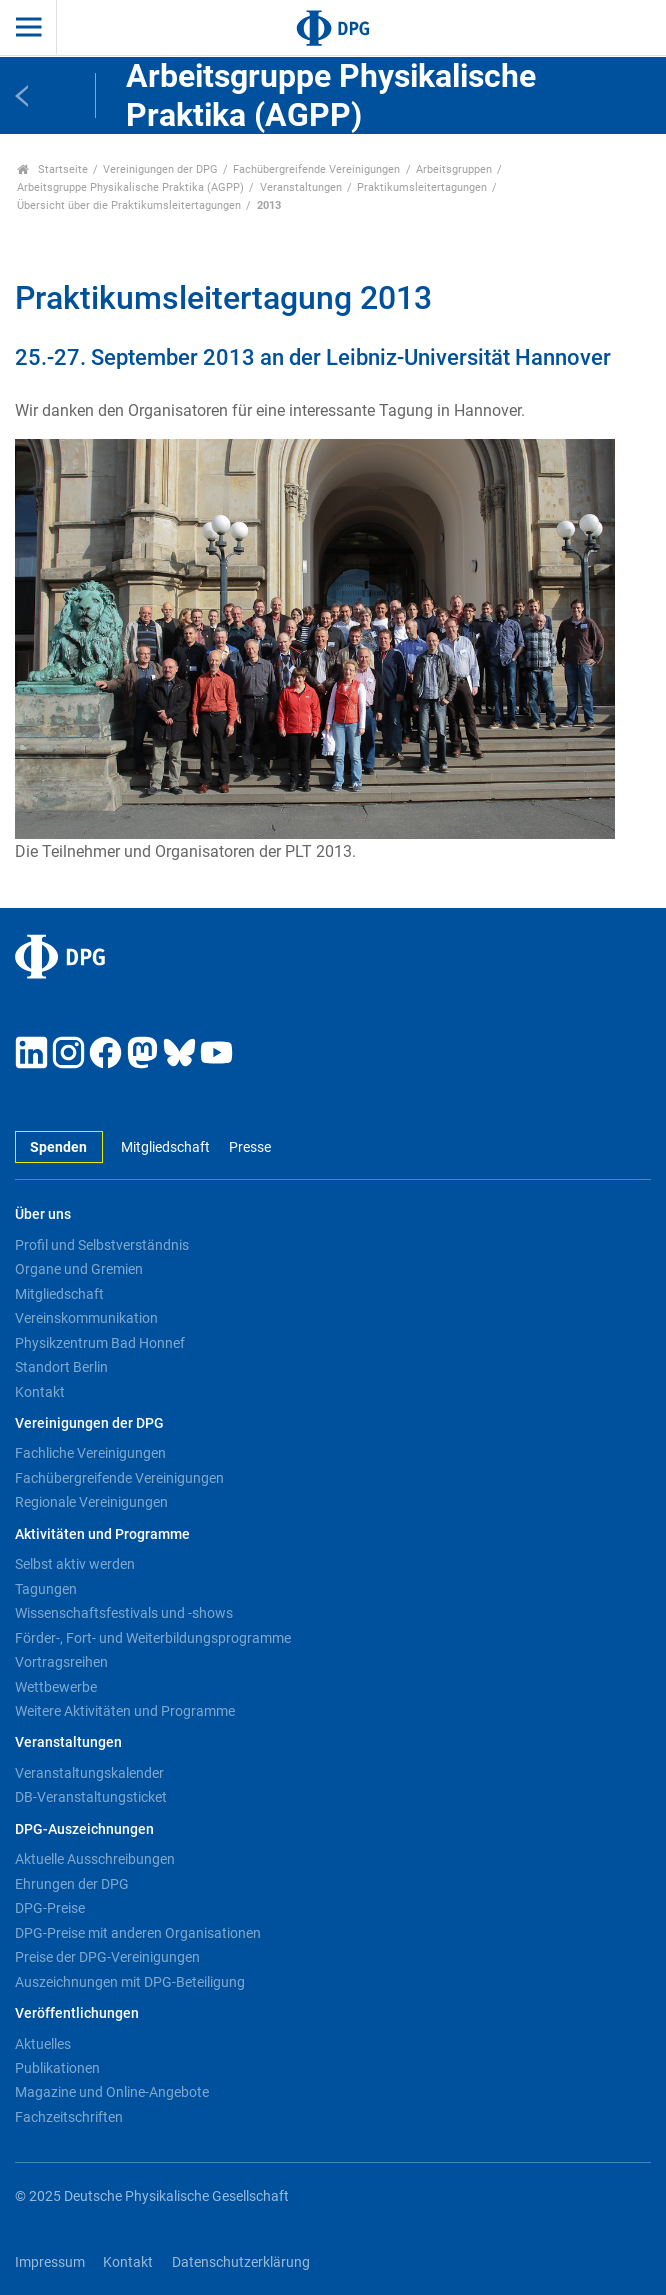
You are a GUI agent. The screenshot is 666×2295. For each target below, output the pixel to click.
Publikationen (57, 2068)
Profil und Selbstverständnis (102, 1245)
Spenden (58, 1147)
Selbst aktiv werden (75, 1564)
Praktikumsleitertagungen (422, 187)
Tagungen (46, 1589)
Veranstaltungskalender (89, 1773)
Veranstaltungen (301, 187)
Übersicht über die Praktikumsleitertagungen (129, 205)
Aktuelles (43, 2044)
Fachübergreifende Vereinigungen (316, 169)
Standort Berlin (61, 1367)
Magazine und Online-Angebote (112, 2092)
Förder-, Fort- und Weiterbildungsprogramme (153, 1638)
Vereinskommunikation (86, 1318)
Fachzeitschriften (69, 2117)
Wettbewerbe (56, 1687)
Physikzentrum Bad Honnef (100, 1343)
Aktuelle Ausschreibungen (95, 1859)
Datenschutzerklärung (241, 2262)
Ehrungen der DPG (72, 1884)
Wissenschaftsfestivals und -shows (124, 1613)
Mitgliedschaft (165, 1147)
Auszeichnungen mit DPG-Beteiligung (130, 1982)
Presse (250, 1147)
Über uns (43, 1214)
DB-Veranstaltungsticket (91, 1797)
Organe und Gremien (79, 1269)
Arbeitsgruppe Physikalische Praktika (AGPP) (130, 187)
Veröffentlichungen (77, 2013)
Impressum (50, 2262)
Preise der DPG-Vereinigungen (107, 1957)
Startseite (52, 169)
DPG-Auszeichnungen (84, 1829)
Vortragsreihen (61, 1662)
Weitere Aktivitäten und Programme (125, 1711)
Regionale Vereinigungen (91, 1502)
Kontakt (40, 1392)
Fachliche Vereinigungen (90, 1453)
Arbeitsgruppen (454, 169)
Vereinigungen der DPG (160, 169)
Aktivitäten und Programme (102, 1534)
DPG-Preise (50, 1908)
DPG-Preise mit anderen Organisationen (138, 1933)
